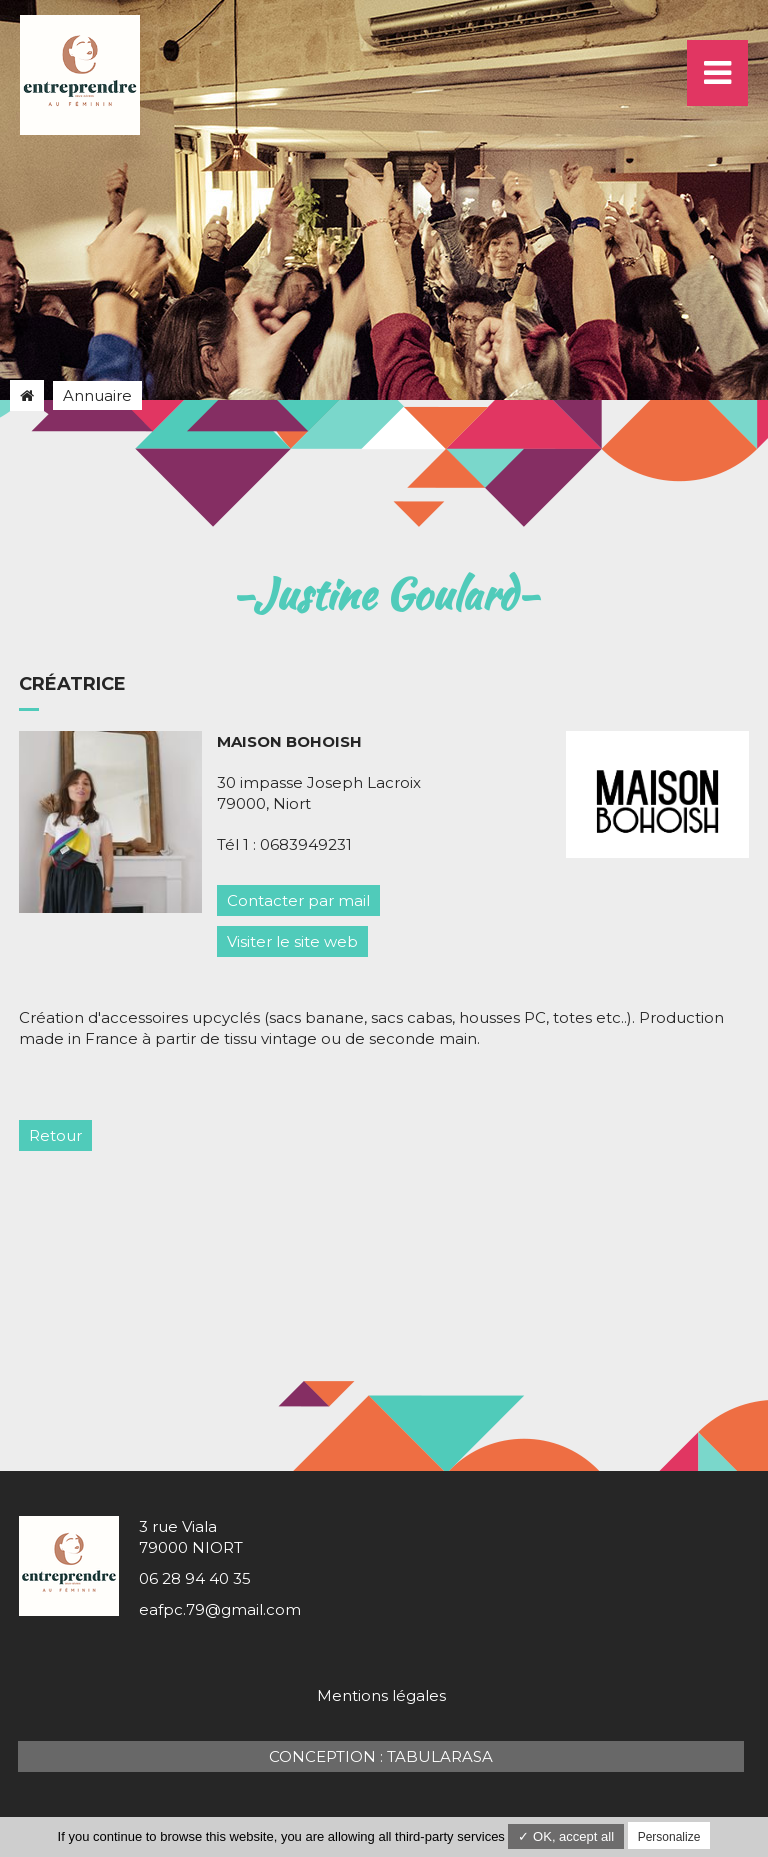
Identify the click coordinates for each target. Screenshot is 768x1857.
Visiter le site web (292, 941)
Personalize (669, 1837)
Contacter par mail (298, 900)
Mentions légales (381, 1695)
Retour (55, 1135)
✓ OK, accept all (566, 1836)
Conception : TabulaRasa (381, 1756)
